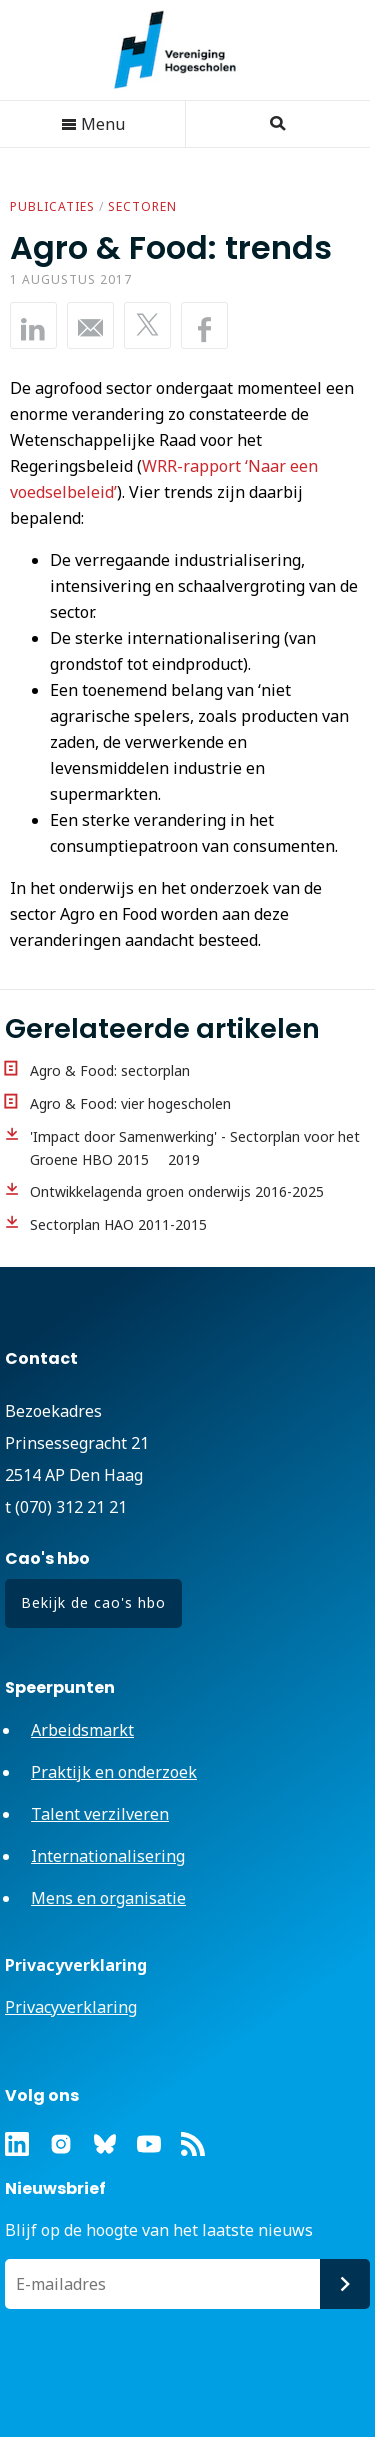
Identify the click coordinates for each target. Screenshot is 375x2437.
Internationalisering (108, 1856)
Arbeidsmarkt (82, 1730)
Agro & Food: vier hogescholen (130, 1103)
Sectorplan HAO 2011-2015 (118, 1224)
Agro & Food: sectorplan (110, 1070)
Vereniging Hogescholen (185, 50)
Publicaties (52, 206)
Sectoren (142, 206)
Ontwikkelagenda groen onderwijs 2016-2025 (177, 1191)
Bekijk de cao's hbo (93, 1602)
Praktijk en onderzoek (114, 1772)
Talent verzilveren (100, 1814)
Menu (93, 124)
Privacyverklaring (71, 2007)
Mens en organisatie (108, 1898)
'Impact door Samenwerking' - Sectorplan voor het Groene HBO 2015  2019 (195, 1148)
